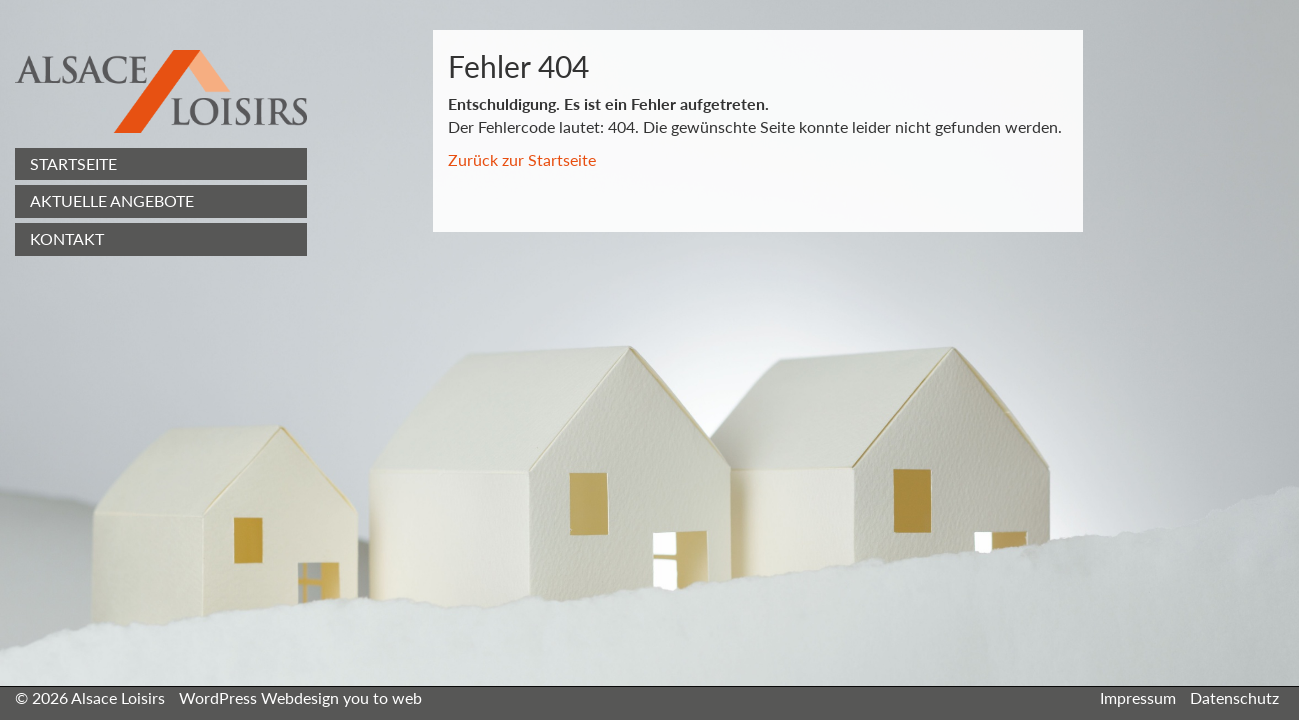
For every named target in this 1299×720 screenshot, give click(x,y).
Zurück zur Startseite (522, 159)
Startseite (73, 163)
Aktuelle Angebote (112, 200)
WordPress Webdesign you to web (300, 697)
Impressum (1138, 697)
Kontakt (67, 238)
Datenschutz (1234, 697)
